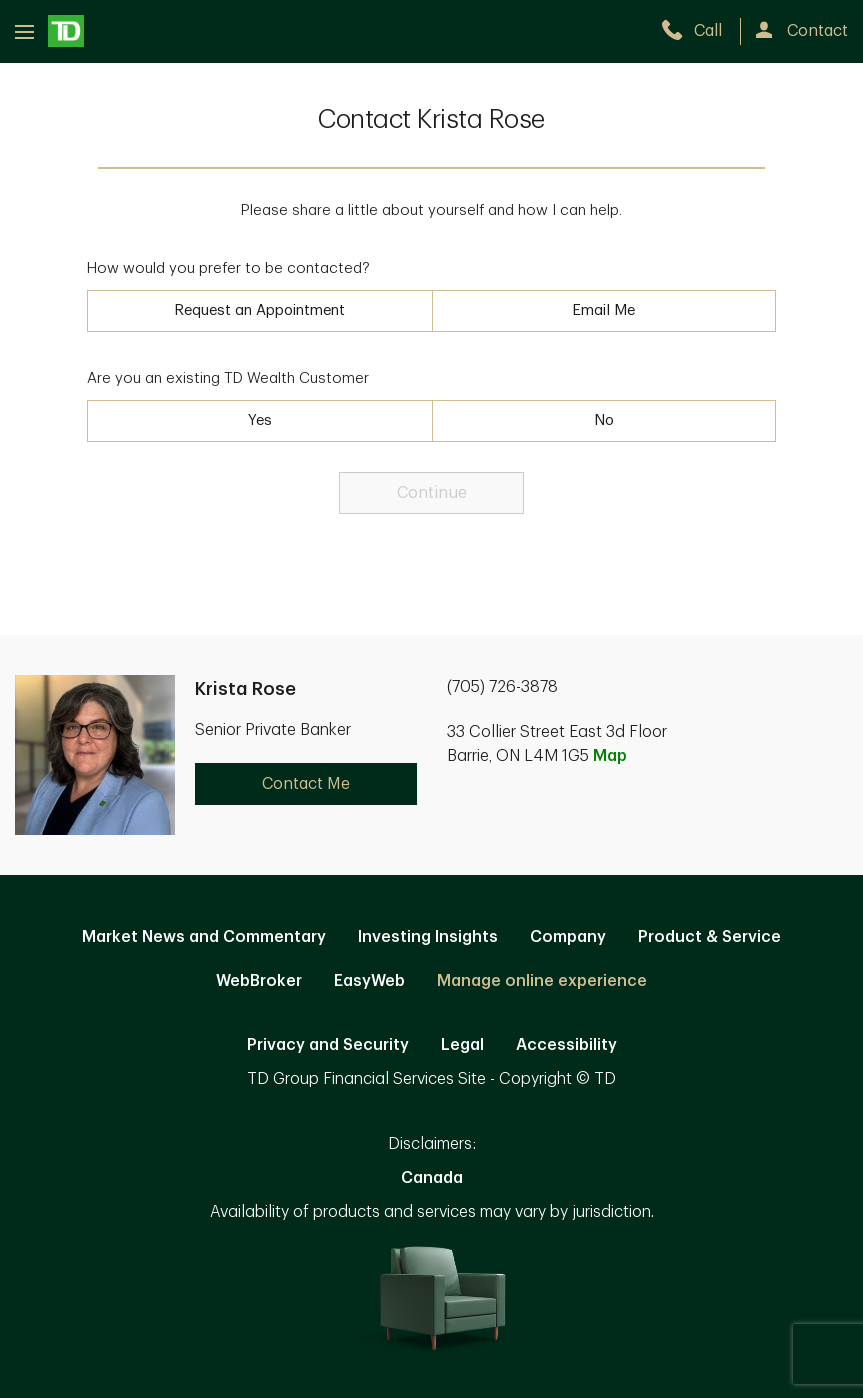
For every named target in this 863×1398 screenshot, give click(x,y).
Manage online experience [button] (542, 981)
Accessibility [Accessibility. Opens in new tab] (566, 1045)
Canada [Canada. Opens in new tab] (432, 1178)
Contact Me (306, 784)
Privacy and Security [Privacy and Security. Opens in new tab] (328, 1045)
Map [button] (610, 756)
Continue (432, 493)
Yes (260, 420)
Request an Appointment (259, 310)
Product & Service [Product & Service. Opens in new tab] (709, 937)
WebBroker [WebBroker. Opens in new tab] (259, 981)
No (604, 420)
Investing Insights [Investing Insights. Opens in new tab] (428, 937)
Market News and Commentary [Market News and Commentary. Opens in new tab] (204, 937)
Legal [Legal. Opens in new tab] (462, 1045)
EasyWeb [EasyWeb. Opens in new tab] (369, 981)
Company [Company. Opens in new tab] (568, 937)
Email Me (603, 310)
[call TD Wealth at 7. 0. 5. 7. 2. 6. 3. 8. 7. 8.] (700, 31)
